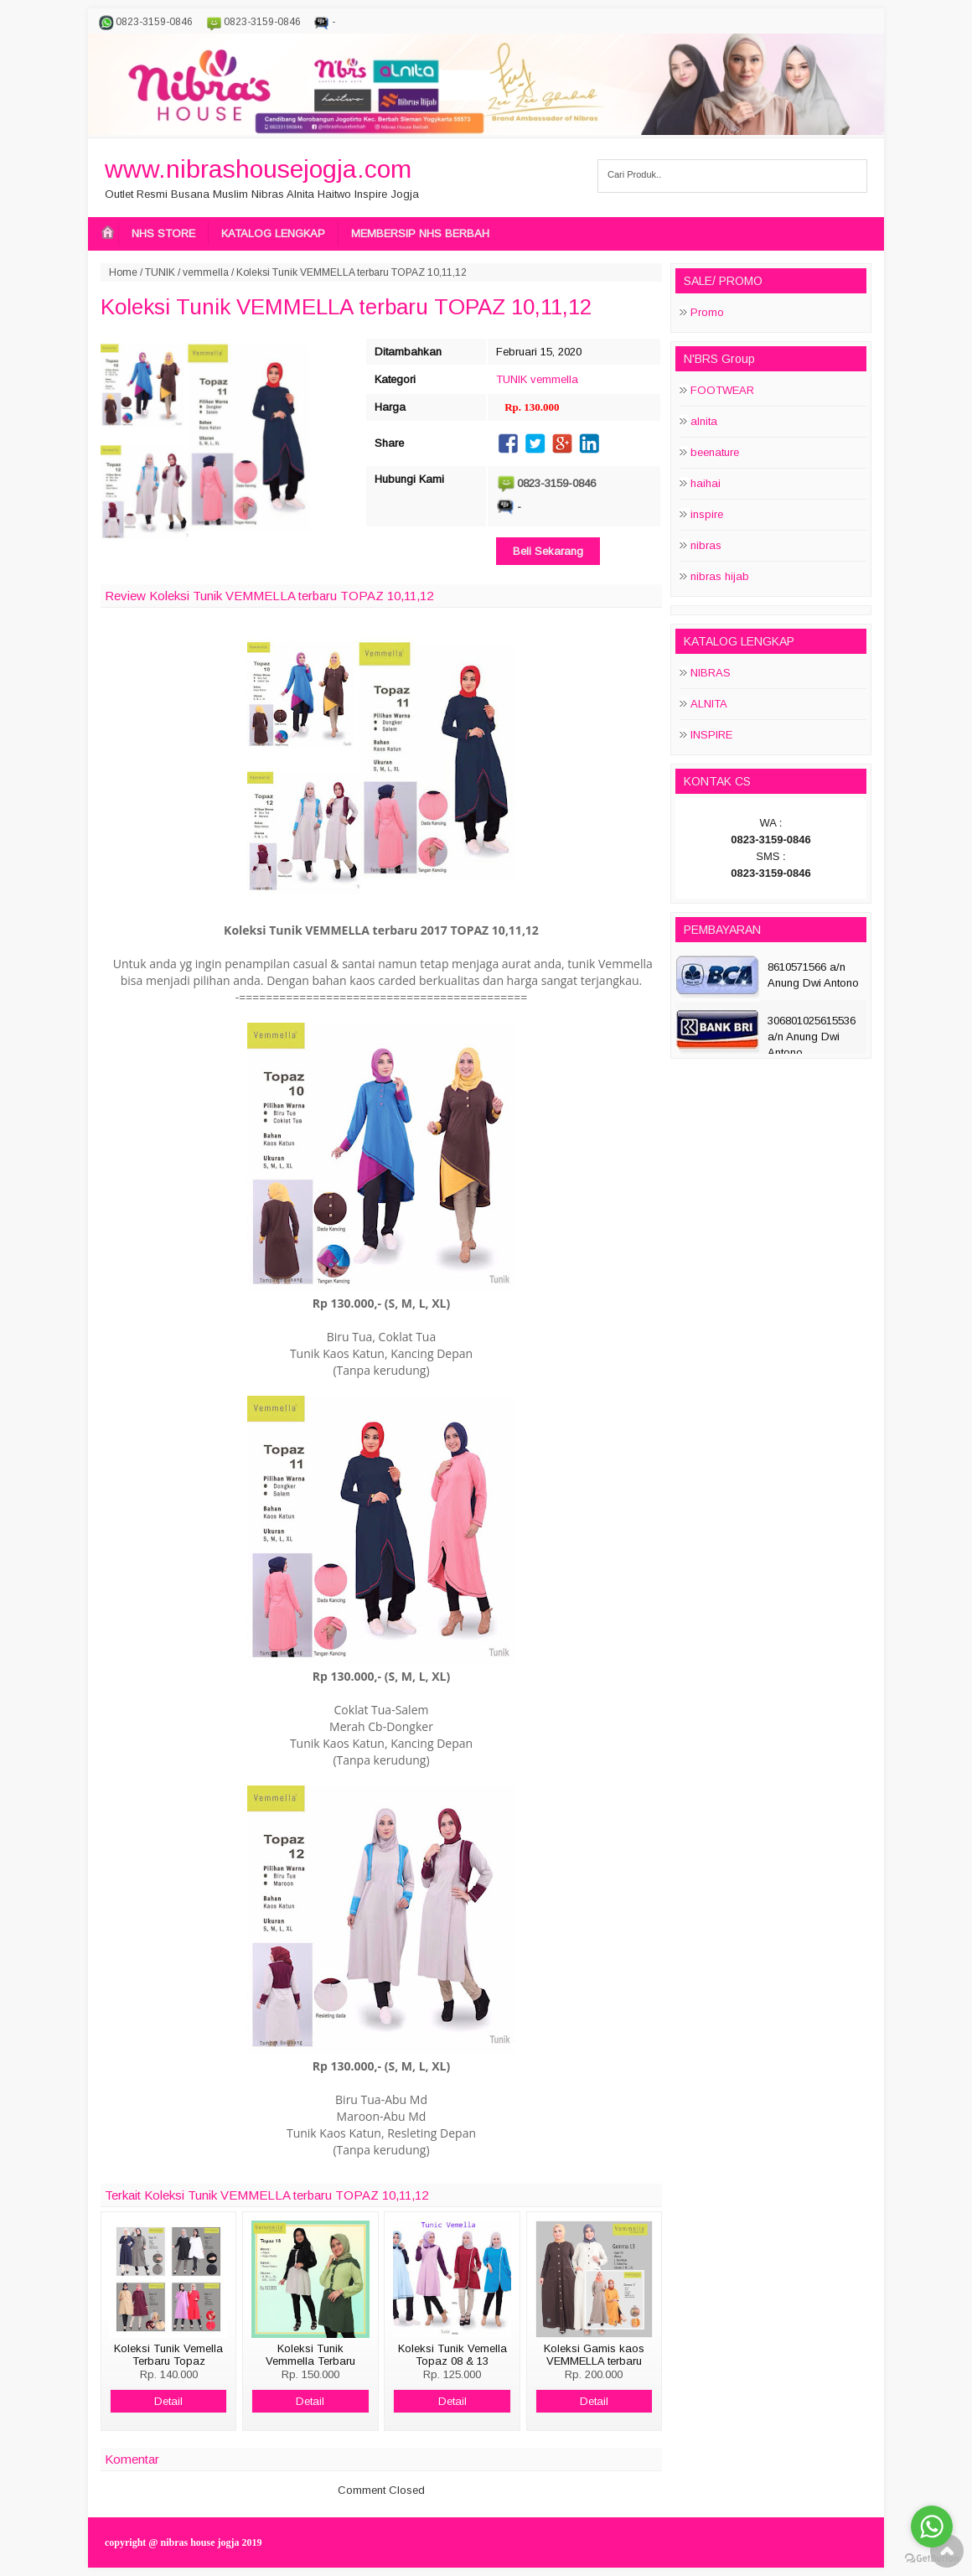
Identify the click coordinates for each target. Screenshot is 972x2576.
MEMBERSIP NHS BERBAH (420, 233)
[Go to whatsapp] (932, 2526)
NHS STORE (163, 233)
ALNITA (708, 703)
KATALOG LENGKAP (273, 233)
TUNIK (160, 272)
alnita (703, 421)
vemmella (206, 272)
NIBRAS (710, 672)
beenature (714, 452)
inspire (706, 514)
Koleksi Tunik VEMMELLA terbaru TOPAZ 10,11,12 (346, 306)
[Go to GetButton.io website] (932, 2558)
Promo (707, 312)
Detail (168, 2401)
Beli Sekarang (548, 551)
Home (123, 272)
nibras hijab (719, 576)
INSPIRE (711, 734)
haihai (705, 483)
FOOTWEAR (722, 390)
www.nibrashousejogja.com (258, 169)
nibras (705, 545)
